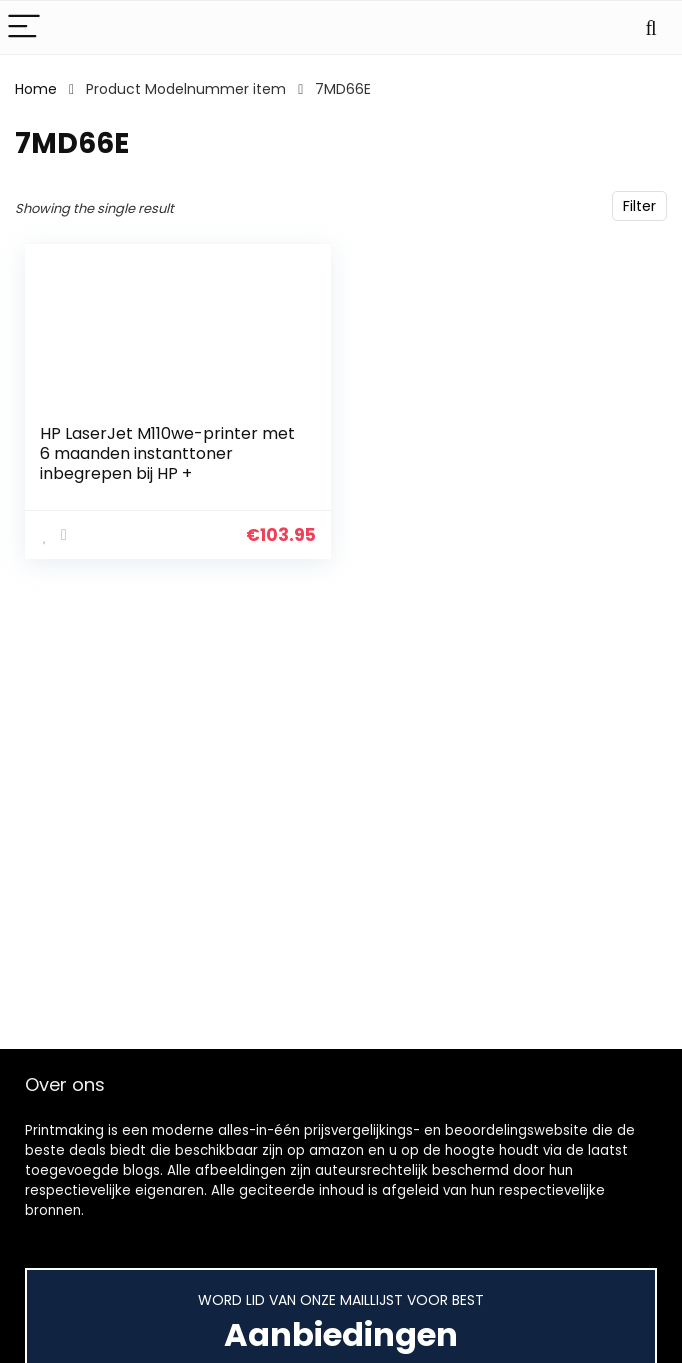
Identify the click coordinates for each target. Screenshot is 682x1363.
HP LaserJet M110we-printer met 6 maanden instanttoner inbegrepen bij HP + (167, 453)
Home (36, 89)
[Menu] (24, 27)
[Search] (651, 27)
